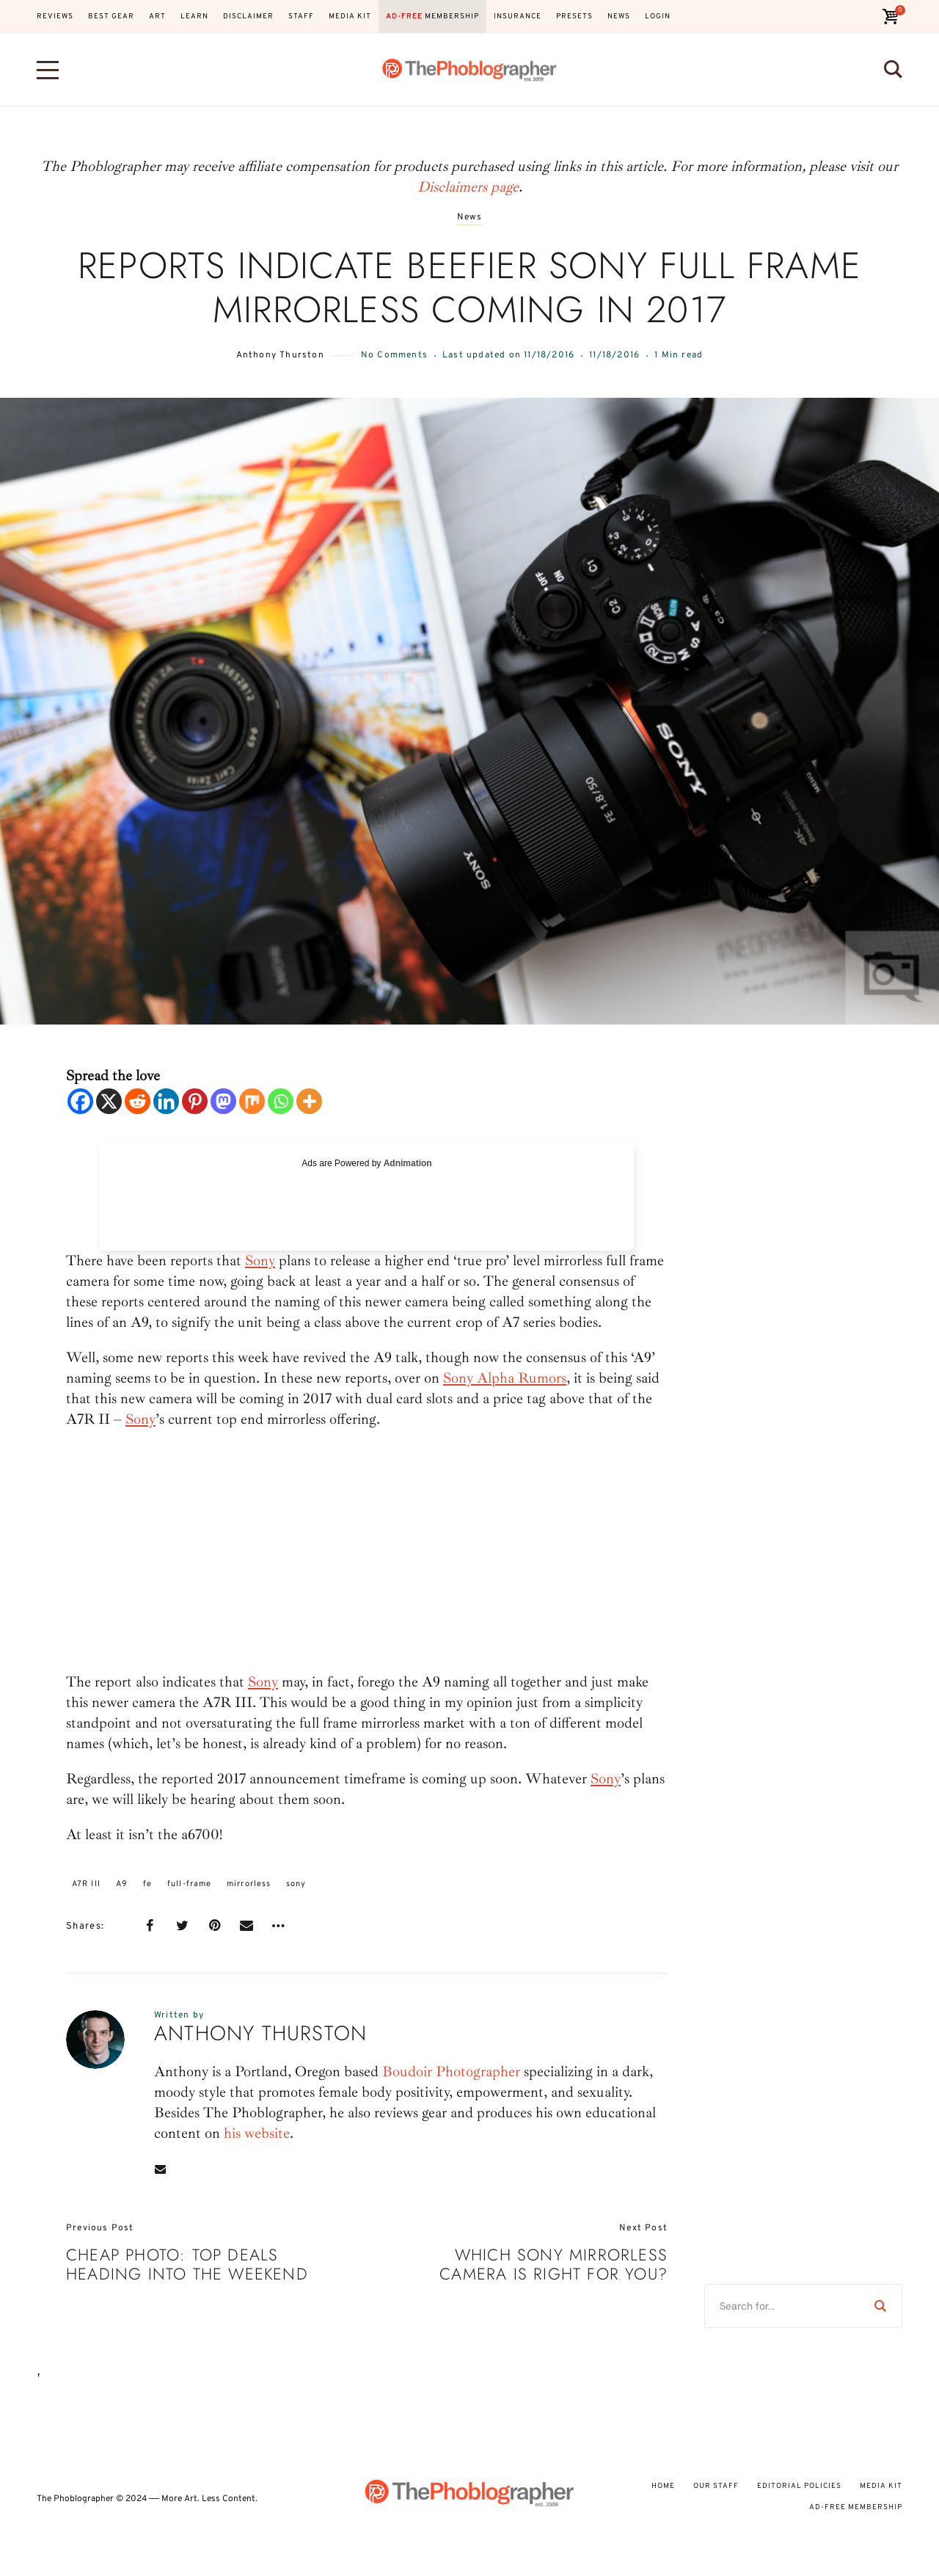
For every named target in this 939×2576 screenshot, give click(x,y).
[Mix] (252, 1101)
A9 (122, 1884)
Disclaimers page (468, 187)
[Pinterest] (195, 1101)
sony (296, 1884)
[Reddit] (137, 1101)
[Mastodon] (223, 1101)
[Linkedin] (166, 1101)
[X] (109, 1101)
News (470, 217)
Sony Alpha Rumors (504, 1378)
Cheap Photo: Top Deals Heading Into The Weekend (187, 2264)
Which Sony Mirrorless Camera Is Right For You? (553, 2264)
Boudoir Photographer (451, 2071)
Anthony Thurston (280, 355)
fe (147, 1884)
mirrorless (249, 1884)
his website (257, 2133)
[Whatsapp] (280, 1101)
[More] (309, 1101)
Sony (260, 1260)
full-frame (189, 1884)
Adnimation (408, 1163)
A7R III (86, 1884)
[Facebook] (80, 1101)
